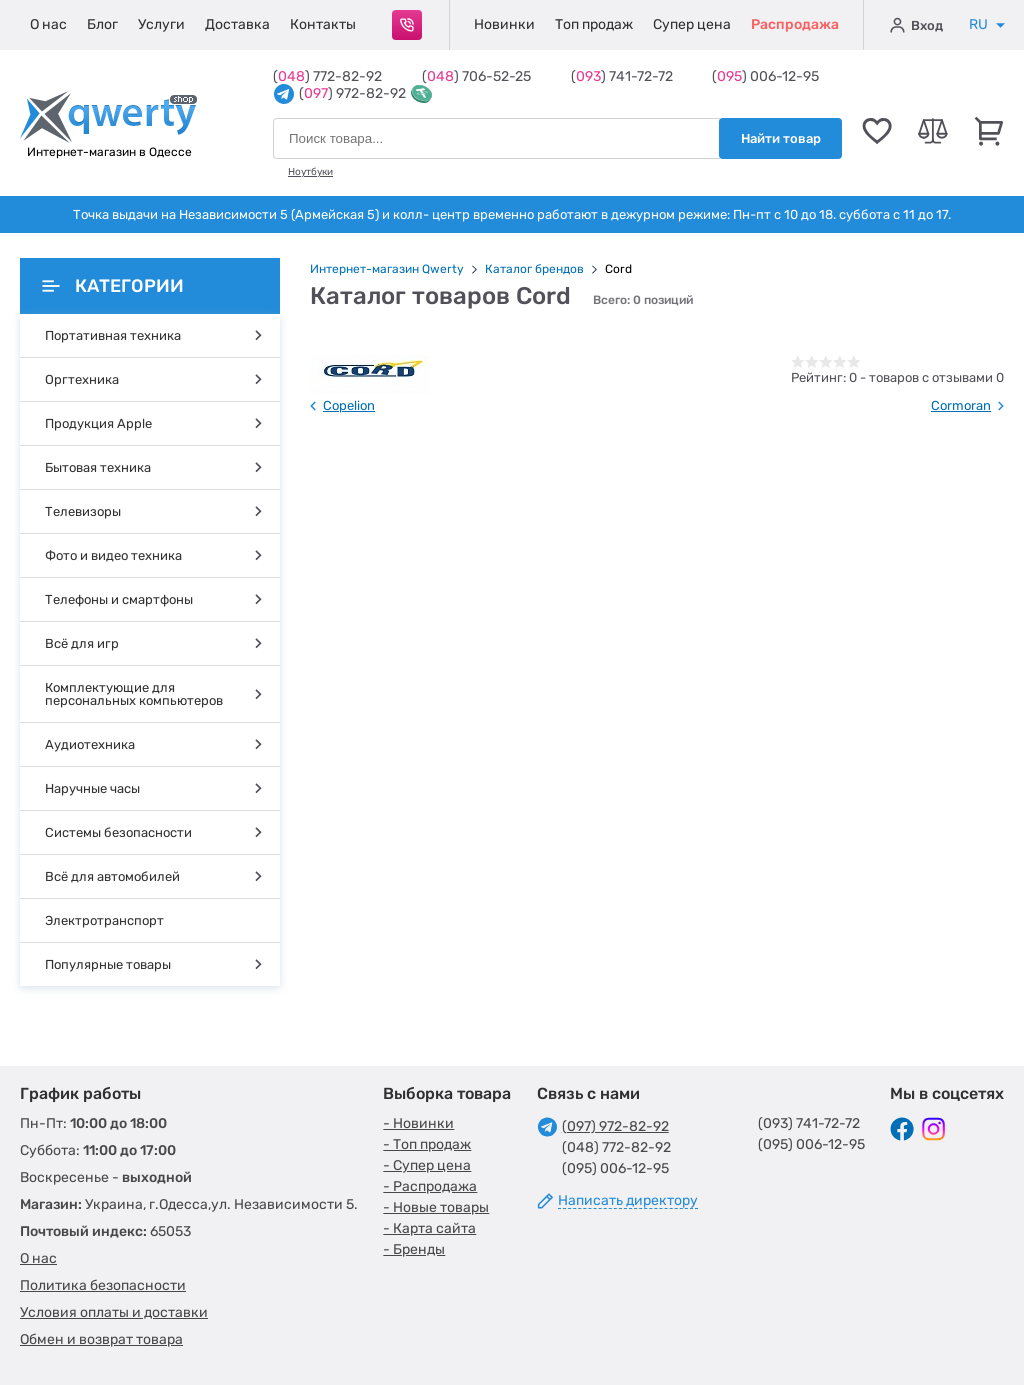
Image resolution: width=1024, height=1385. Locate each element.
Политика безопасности (103, 1285)
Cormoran (961, 405)
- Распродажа (430, 1186)
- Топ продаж (427, 1144)
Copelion (349, 405)
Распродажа (795, 24)
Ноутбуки (310, 172)
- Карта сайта (429, 1228)
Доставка (237, 24)
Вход (916, 25)
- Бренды (414, 1249)
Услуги (161, 24)
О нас (48, 24)
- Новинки (418, 1123)
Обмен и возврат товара (101, 1339)
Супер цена (692, 24)
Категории (113, 286)
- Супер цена (427, 1165)
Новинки (504, 24)
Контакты (323, 24)
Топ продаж (594, 24)
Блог (102, 24)
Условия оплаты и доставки (114, 1312)
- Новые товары (436, 1207)
